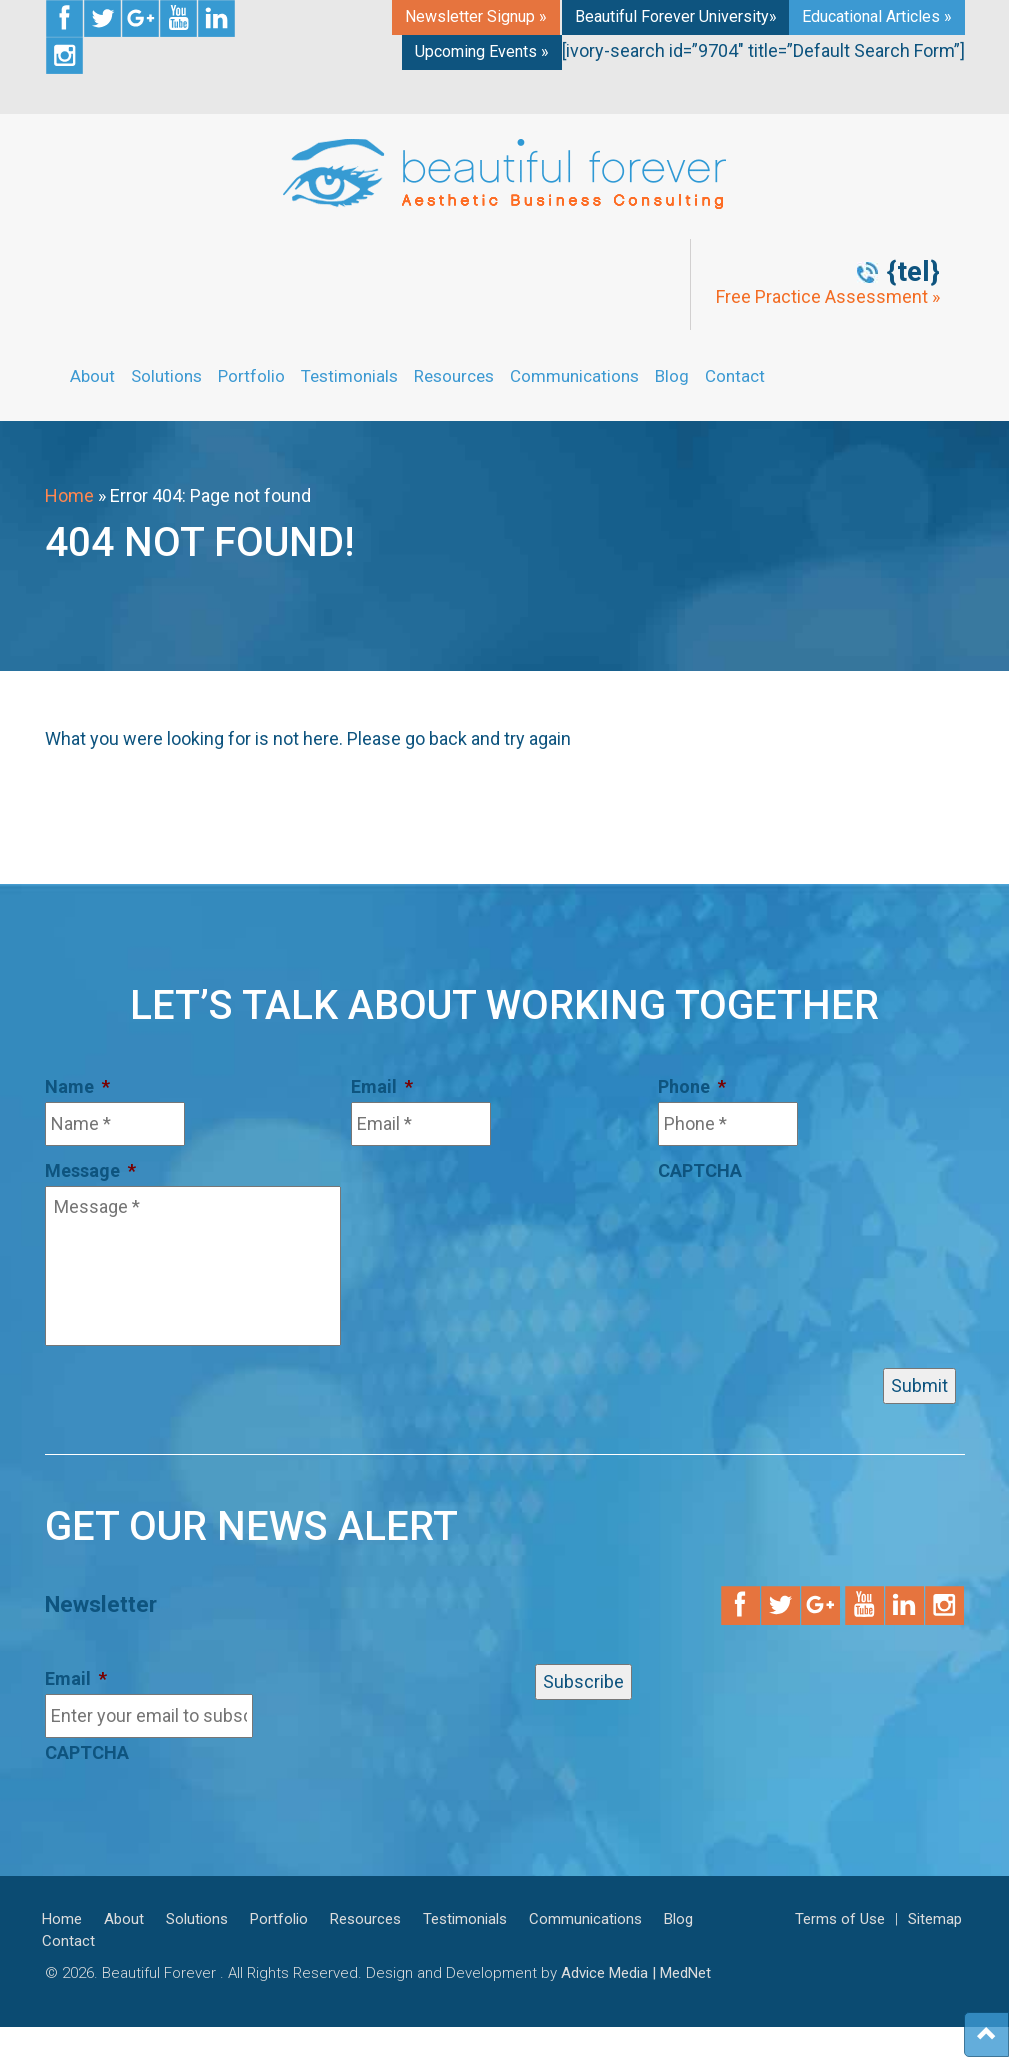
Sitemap (935, 1919)
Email (382, 1086)
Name (77, 1086)
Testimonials (349, 376)
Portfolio (251, 376)
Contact (735, 376)
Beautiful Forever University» (676, 16)
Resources (454, 376)
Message (90, 1170)
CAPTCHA (700, 1170)
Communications (574, 376)
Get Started (979, 382)
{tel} (913, 272)
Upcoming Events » (482, 51)
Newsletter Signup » (476, 16)
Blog (672, 376)
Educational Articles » (877, 16)
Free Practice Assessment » (828, 297)
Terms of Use (840, 1919)
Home (69, 495)
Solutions (166, 376)
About (92, 376)
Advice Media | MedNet (636, 1973)
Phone (692, 1086)
